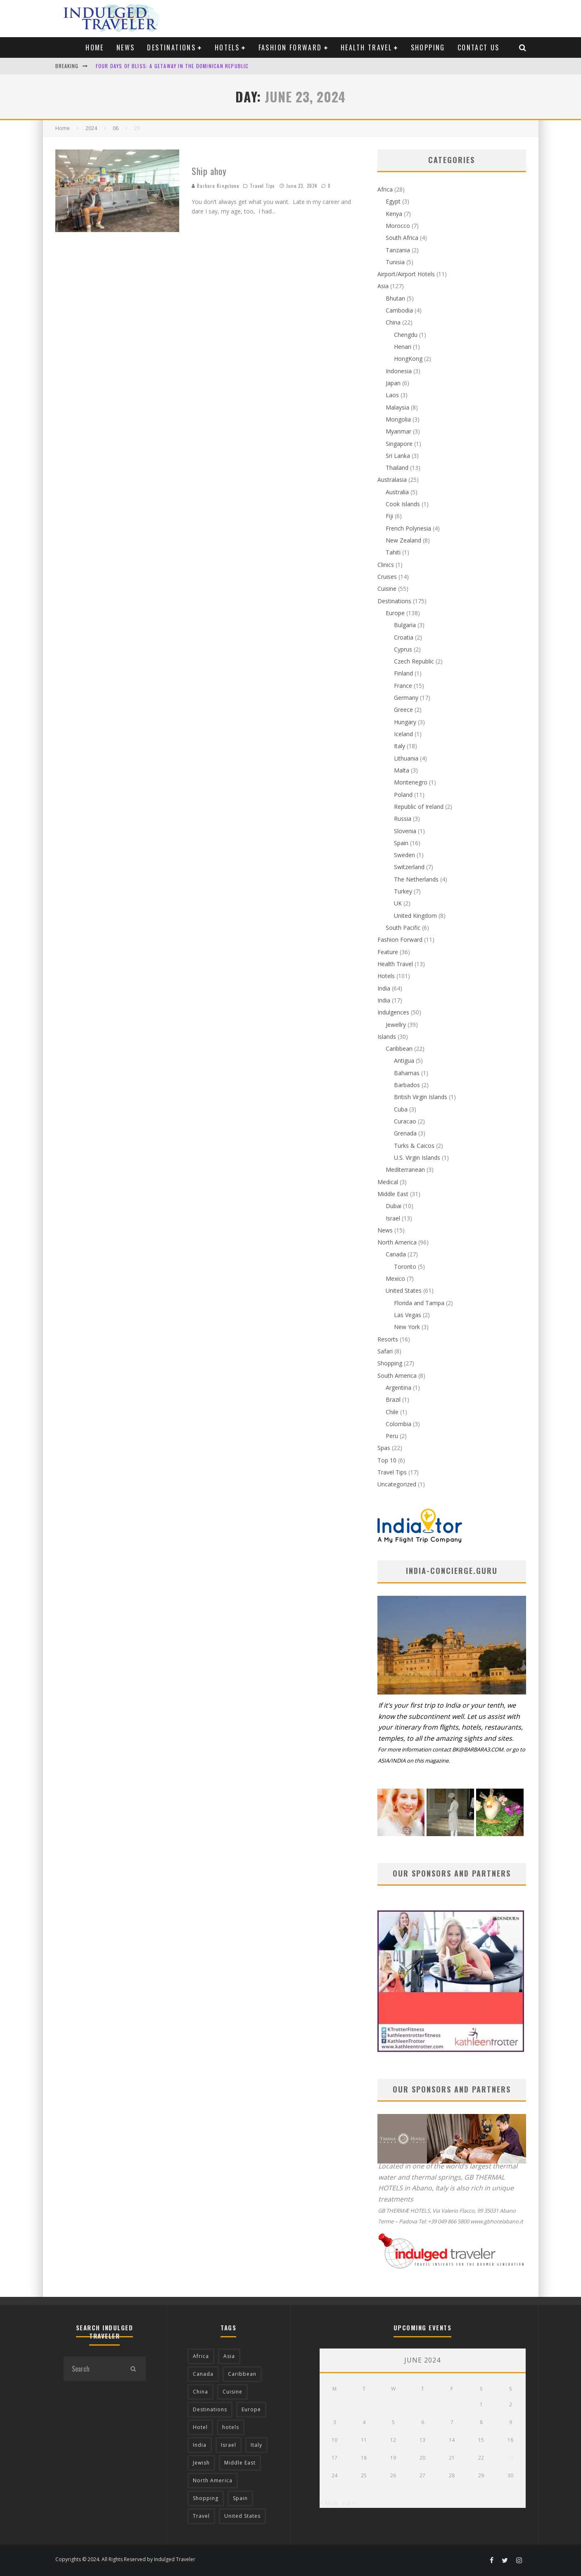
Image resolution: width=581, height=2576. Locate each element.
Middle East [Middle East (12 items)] (240, 2462)
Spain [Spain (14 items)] (240, 2498)
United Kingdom (415, 915)
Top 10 (386, 1460)
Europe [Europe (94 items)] (251, 2409)
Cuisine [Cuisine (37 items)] (232, 2391)
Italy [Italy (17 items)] (256, 2444)
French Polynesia (408, 528)
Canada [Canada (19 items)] (203, 2373)
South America (397, 1375)
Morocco (398, 226)
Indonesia (399, 371)
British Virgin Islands (420, 1097)
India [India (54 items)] (199, 2444)
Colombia (398, 1424)
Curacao (405, 1121)
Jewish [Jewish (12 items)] (201, 2462)
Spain (401, 843)
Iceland (403, 734)
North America (397, 1242)
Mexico (395, 1278)
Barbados (407, 1085)
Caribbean (399, 1048)
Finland (403, 673)
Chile (392, 1412)
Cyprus (403, 649)
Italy (399, 746)
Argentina (398, 1387)
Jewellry (396, 1025)
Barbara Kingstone (216, 185)
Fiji (389, 516)
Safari (385, 1351)
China (393, 322)
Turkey (403, 891)
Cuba (401, 1109)
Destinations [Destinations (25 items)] (210, 2409)
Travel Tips (262, 186)
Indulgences (393, 1012)
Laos (392, 395)
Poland (403, 795)
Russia (402, 818)
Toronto (405, 1266)
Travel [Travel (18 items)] (201, 2515)
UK (398, 903)
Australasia (392, 479)
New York (407, 1327)
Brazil (393, 1399)
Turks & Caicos (414, 1145)
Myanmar (398, 431)
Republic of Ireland (418, 806)
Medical (387, 1182)
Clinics (385, 565)
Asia (383, 286)
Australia (397, 492)
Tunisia (395, 262)
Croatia (403, 637)
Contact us (479, 47)
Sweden (404, 855)
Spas (383, 1448)
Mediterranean (405, 1169)
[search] (133, 2368)
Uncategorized (396, 1484)
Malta (401, 770)
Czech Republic (414, 661)
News (125, 47)
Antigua (404, 1060)
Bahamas (407, 1073)
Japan (393, 383)
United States (404, 1290)
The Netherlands (416, 879)
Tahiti (393, 552)
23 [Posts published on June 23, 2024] (510, 2457)
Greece (403, 709)
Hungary (405, 722)
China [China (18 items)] (200, 2391)
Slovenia (405, 831)
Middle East (392, 1194)
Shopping (428, 47)
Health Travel (366, 47)
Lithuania (406, 758)
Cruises (387, 577)
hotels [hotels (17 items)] (230, 2427)
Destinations (171, 47)
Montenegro (410, 782)
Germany (406, 697)
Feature (387, 952)
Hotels (227, 47)
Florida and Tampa (419, 1303)
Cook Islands (403, 504)
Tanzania (398, 250)
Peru (392, 1436)
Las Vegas (407, 1315)
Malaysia (397, 407)
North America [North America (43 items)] (212, 2480)
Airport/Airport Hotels (406, 274)
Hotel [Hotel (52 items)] (200, 2427)
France (403, 686)
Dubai (393, 1206)
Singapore (399, 444)
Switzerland (409, 867)
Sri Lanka (398, 456)
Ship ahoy (209, 171)
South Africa (402, 238)
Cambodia (399, 310)
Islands (386, 1036)
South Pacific (403, 927)
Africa (385, 189)
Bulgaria (405, 625)
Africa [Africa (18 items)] (201, 2356)
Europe (395, 613)
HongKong (408, 359)
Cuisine (386, 588)
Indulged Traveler (174, 2559)
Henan (402, 347)
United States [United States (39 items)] (242, 2515)
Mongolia (398, 419)
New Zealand (403, 540)
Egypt (393, 201)
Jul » (349, 2502)
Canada (396, 1254)
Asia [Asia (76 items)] (229, 2356)
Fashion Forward (290, 47)
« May (329, 2502)
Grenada (405, 1133)
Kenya (394, 214)
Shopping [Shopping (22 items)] (205, 2498)
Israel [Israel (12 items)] (228, 2444)
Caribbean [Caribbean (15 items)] (242, 2373)
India (383, 988)
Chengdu (405, 335)
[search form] (92, 2368)
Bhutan (395, 298)
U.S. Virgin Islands (417, 1157)
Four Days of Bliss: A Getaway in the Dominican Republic (172, 65)
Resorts (387, 1339)
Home (94, 47)
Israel (393, 1218)
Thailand (397, 468)
